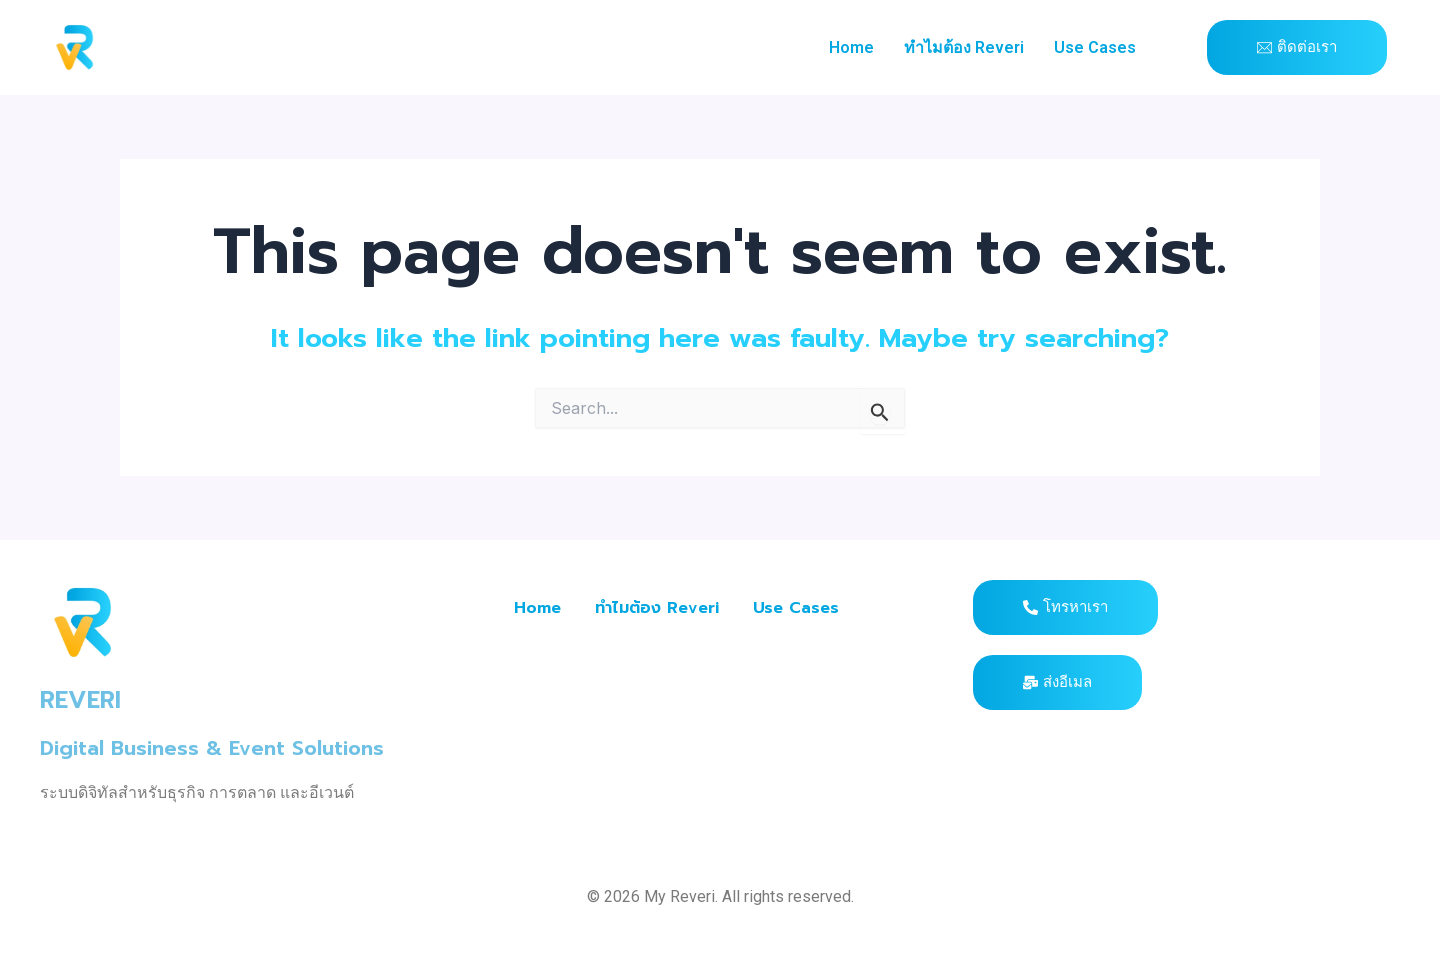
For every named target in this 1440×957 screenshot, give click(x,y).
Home (851, 47)
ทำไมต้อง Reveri (964, 47)
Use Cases (1095, 47)
